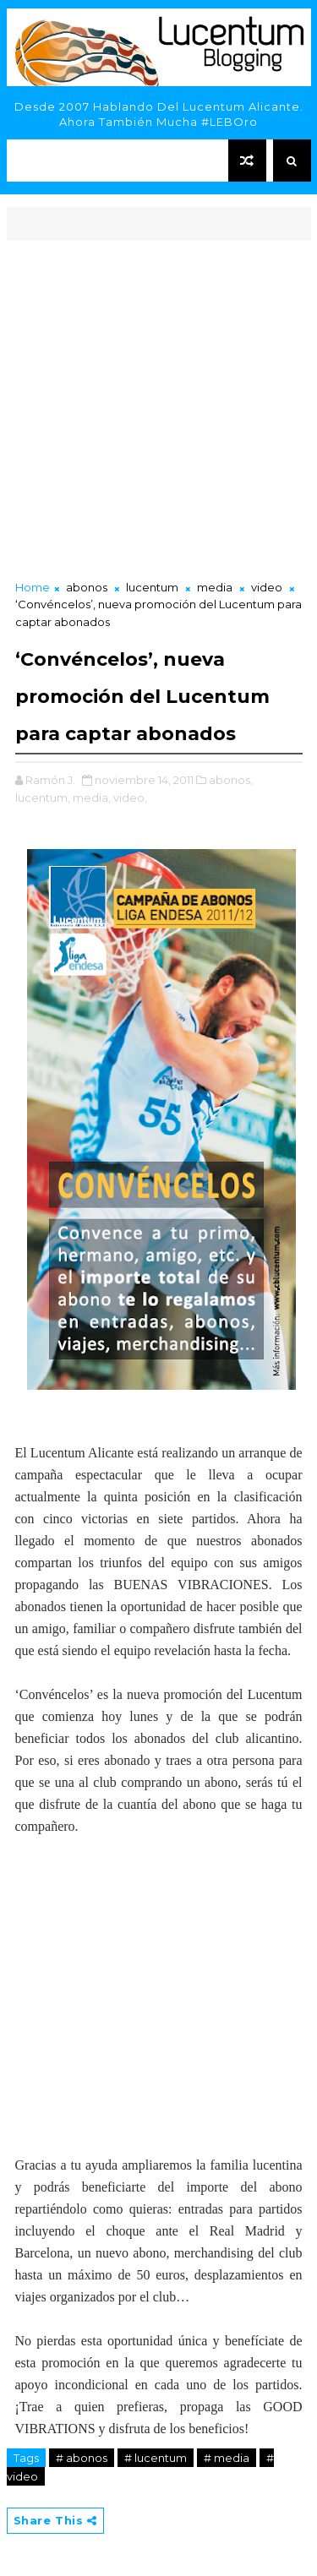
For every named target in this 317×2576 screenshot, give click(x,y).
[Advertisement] (158, 411)
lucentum (152, 587)
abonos (86, 587)
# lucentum (155, 2457)
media (214, 587)
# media (226, 2457)
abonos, (231, 780)
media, (92, 797)
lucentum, (42, 797)
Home (32, 587)
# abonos (81, 2457)
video (266, 587)
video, (130, 797)
